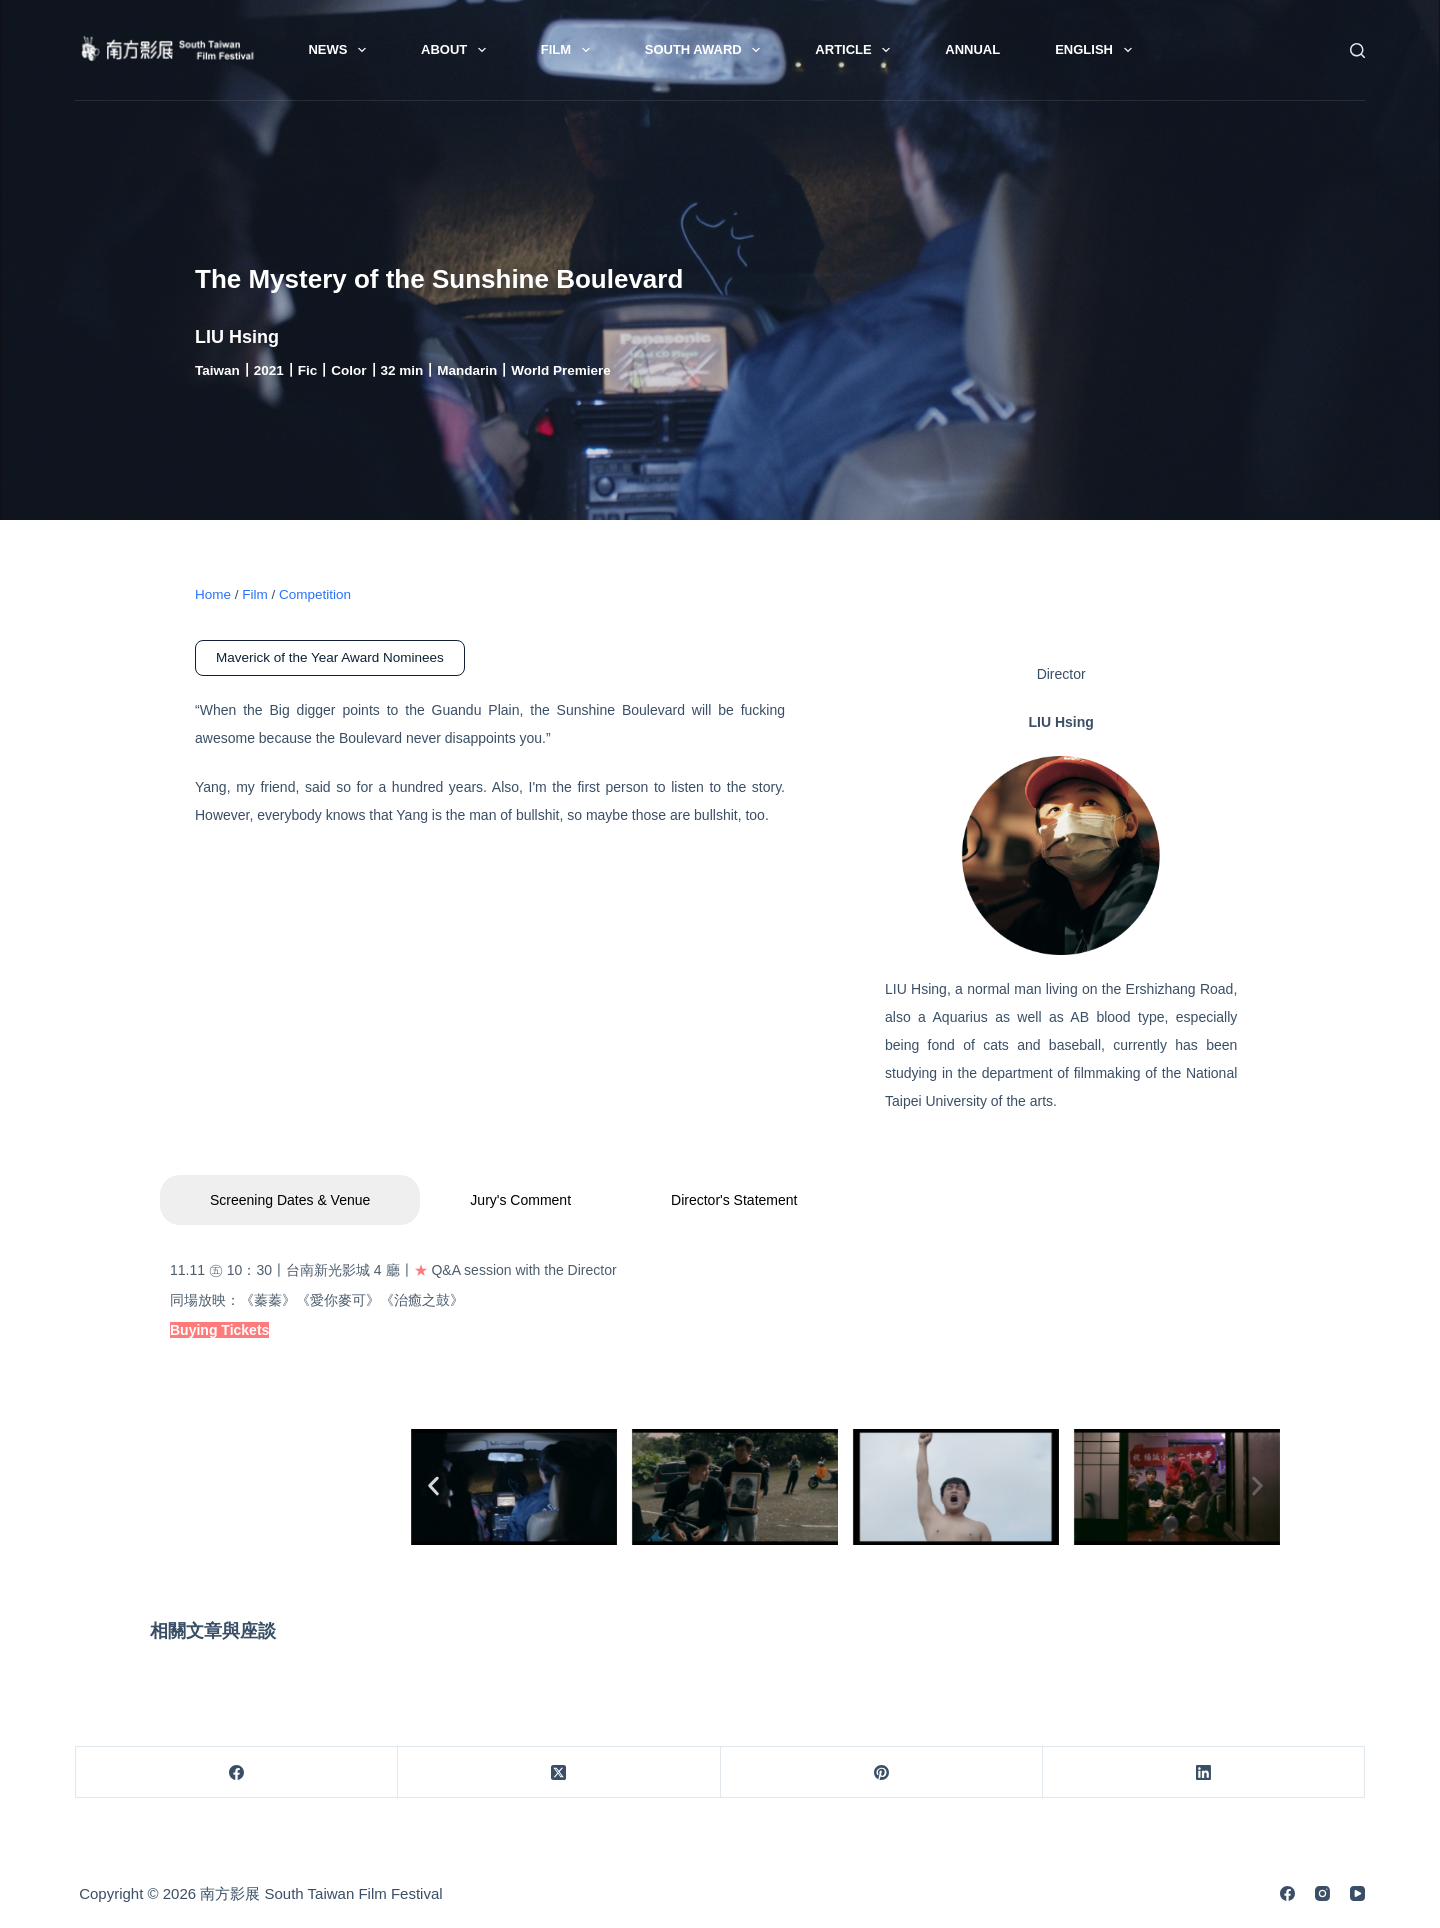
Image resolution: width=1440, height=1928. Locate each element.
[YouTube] (1357, 1893)
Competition (315, 594)
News (341, 50)
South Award (707, 50)
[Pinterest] (882, 1772)
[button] (433, 1485)
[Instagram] (1322, 1893)
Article (856, 50)
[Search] (1357, 50)
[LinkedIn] (1204, 1772)
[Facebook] (237, 1772)
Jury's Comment (520, 1200)
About (457, 50)
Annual (972, 49)
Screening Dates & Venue (290, 1200)
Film (569, 50)
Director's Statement (734, 1200)
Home (213, 594)
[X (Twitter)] (559, 1772)
